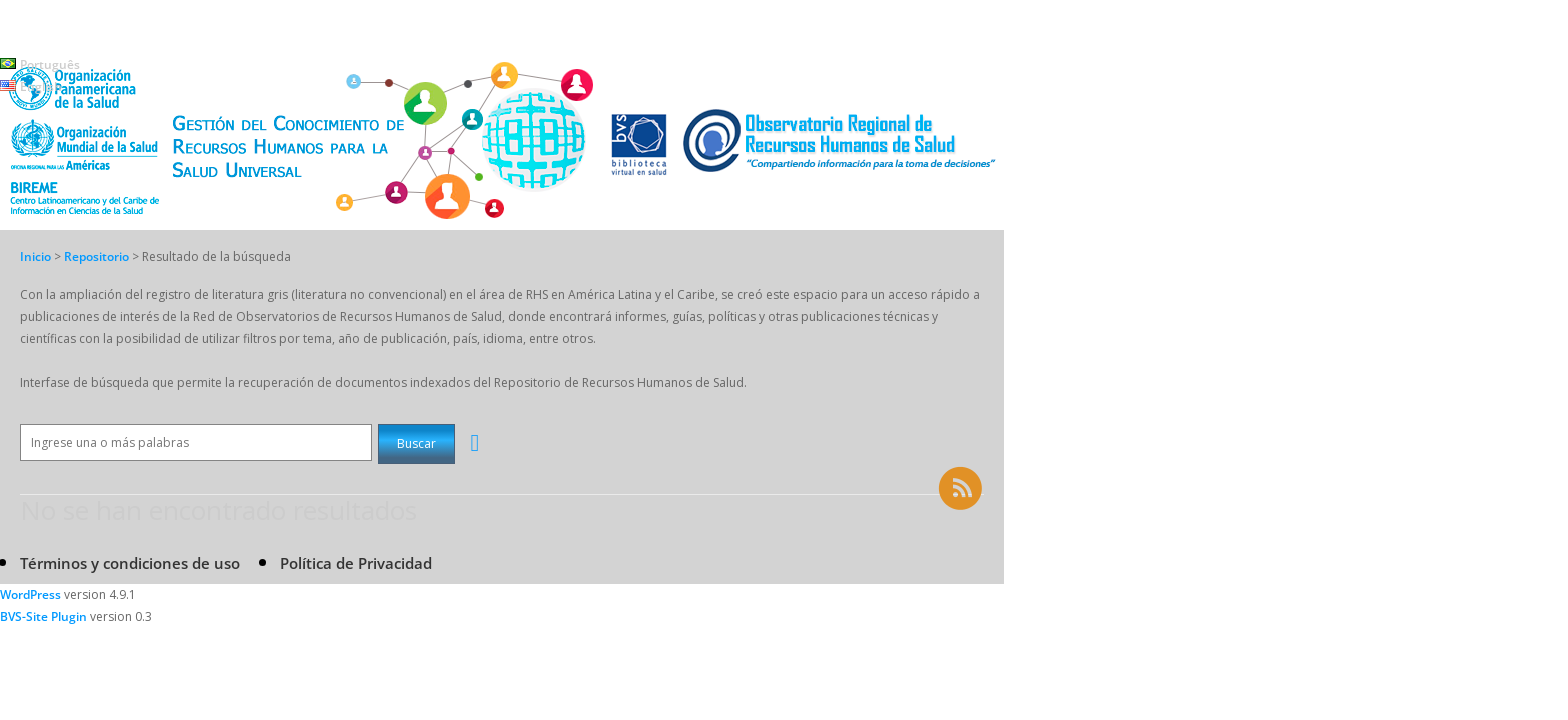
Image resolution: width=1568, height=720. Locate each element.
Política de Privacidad (356, 563)
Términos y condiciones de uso (130, 563)
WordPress (30, 594)
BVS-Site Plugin (43, 616)
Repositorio (98, 256)
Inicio (35, 256)
